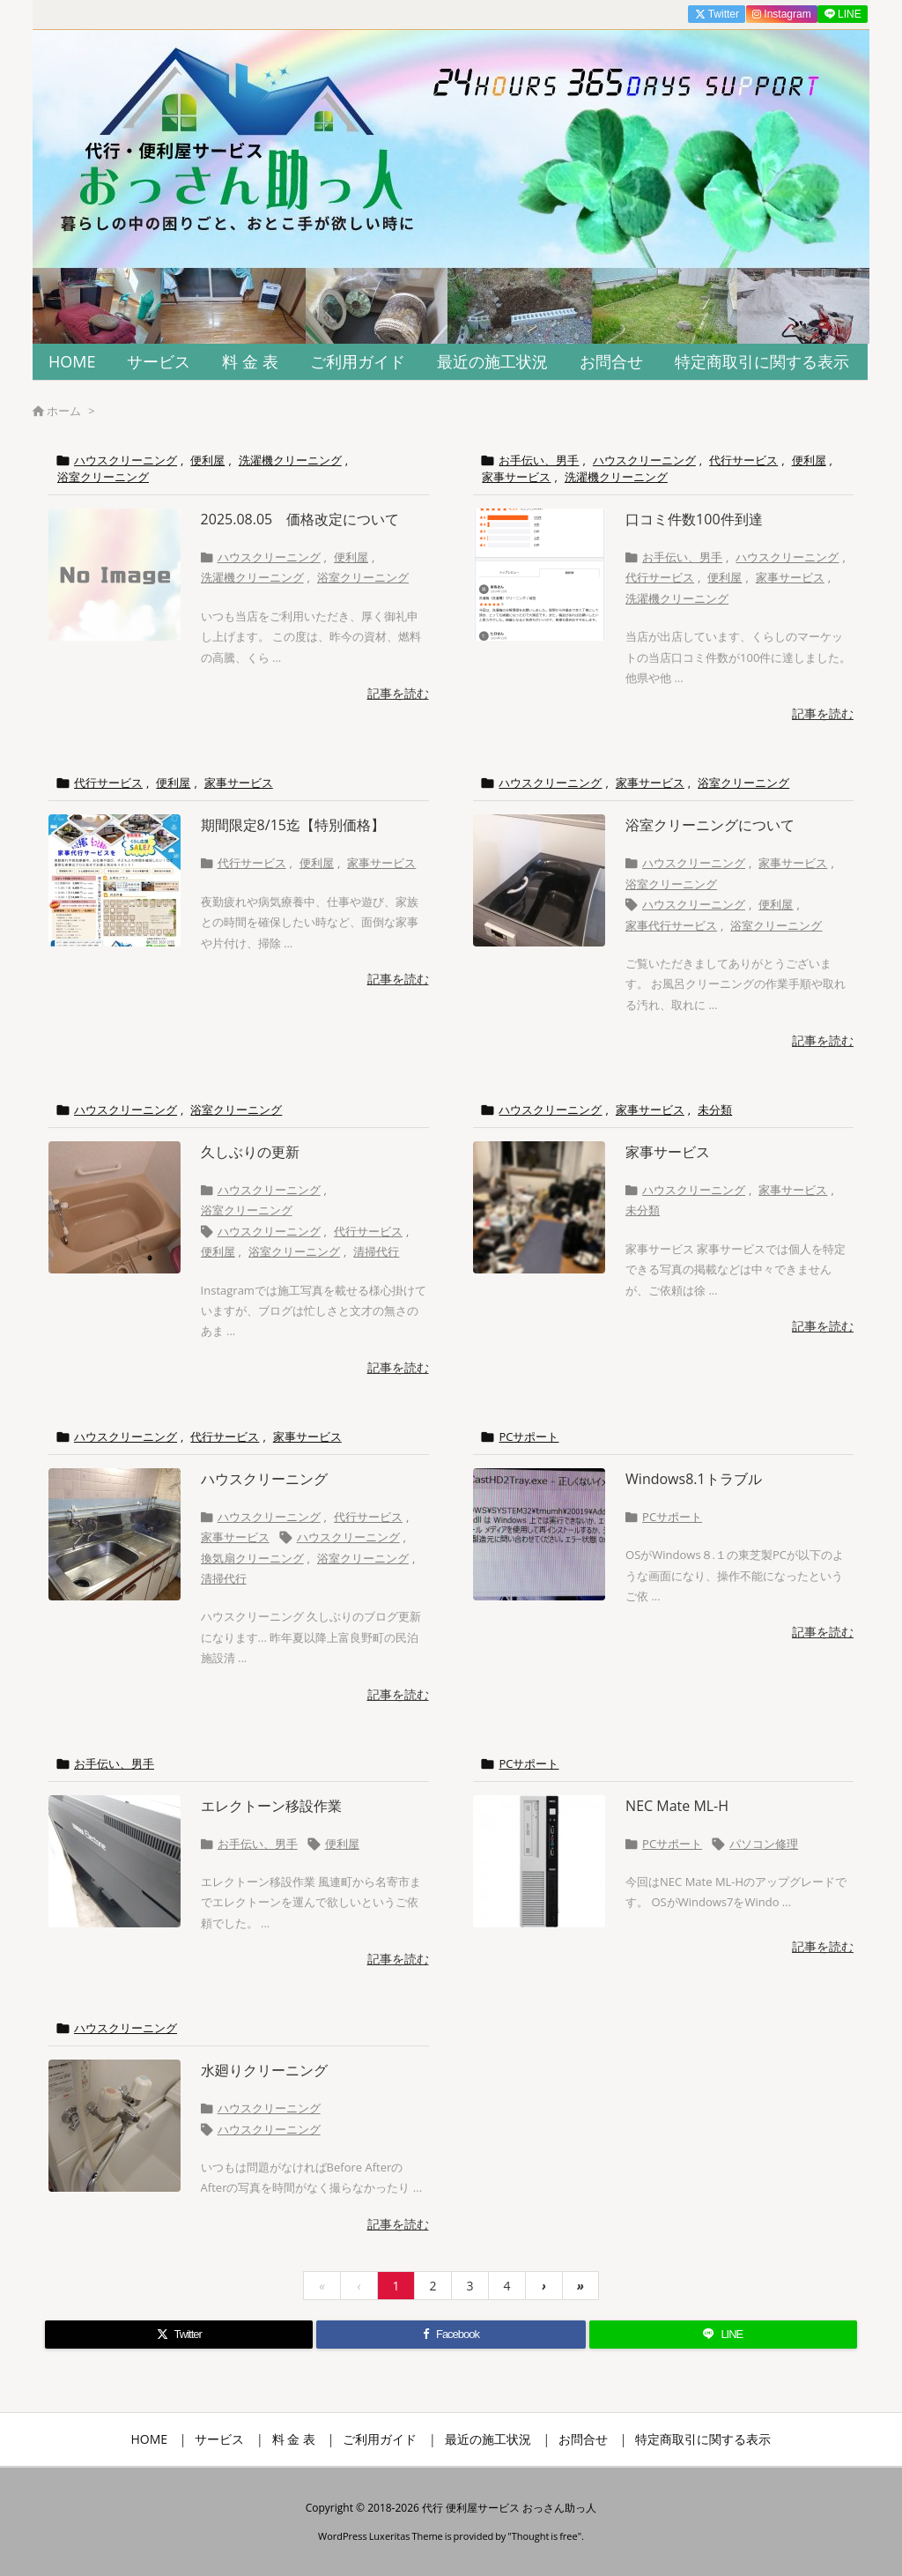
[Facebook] (450, 2334)
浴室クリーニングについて (710, 825)
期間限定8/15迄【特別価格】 (293, 825)
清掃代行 (376, 1251)
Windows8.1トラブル (693, 1478)
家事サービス (516, 477)
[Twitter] (179, 2334)
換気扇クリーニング (252, 1558)
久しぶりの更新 (250, 1152)
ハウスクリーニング (125, 460)
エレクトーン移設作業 (271, 1805)
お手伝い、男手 (539, 460)
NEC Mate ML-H (676, 1805)
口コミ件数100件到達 (693, 519)
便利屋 (207, 460)
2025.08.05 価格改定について (300, 519)
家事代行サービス (671, 925)
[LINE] (723, 2334)
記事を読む (398, 693)
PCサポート (528, 1436)
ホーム (64, 411)
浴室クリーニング (103, 477)
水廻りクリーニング (264, 2070)
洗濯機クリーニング (290, 460)
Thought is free (545, 2536)
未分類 (715, 1109)
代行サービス (743, 460)
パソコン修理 (763, 1844)
